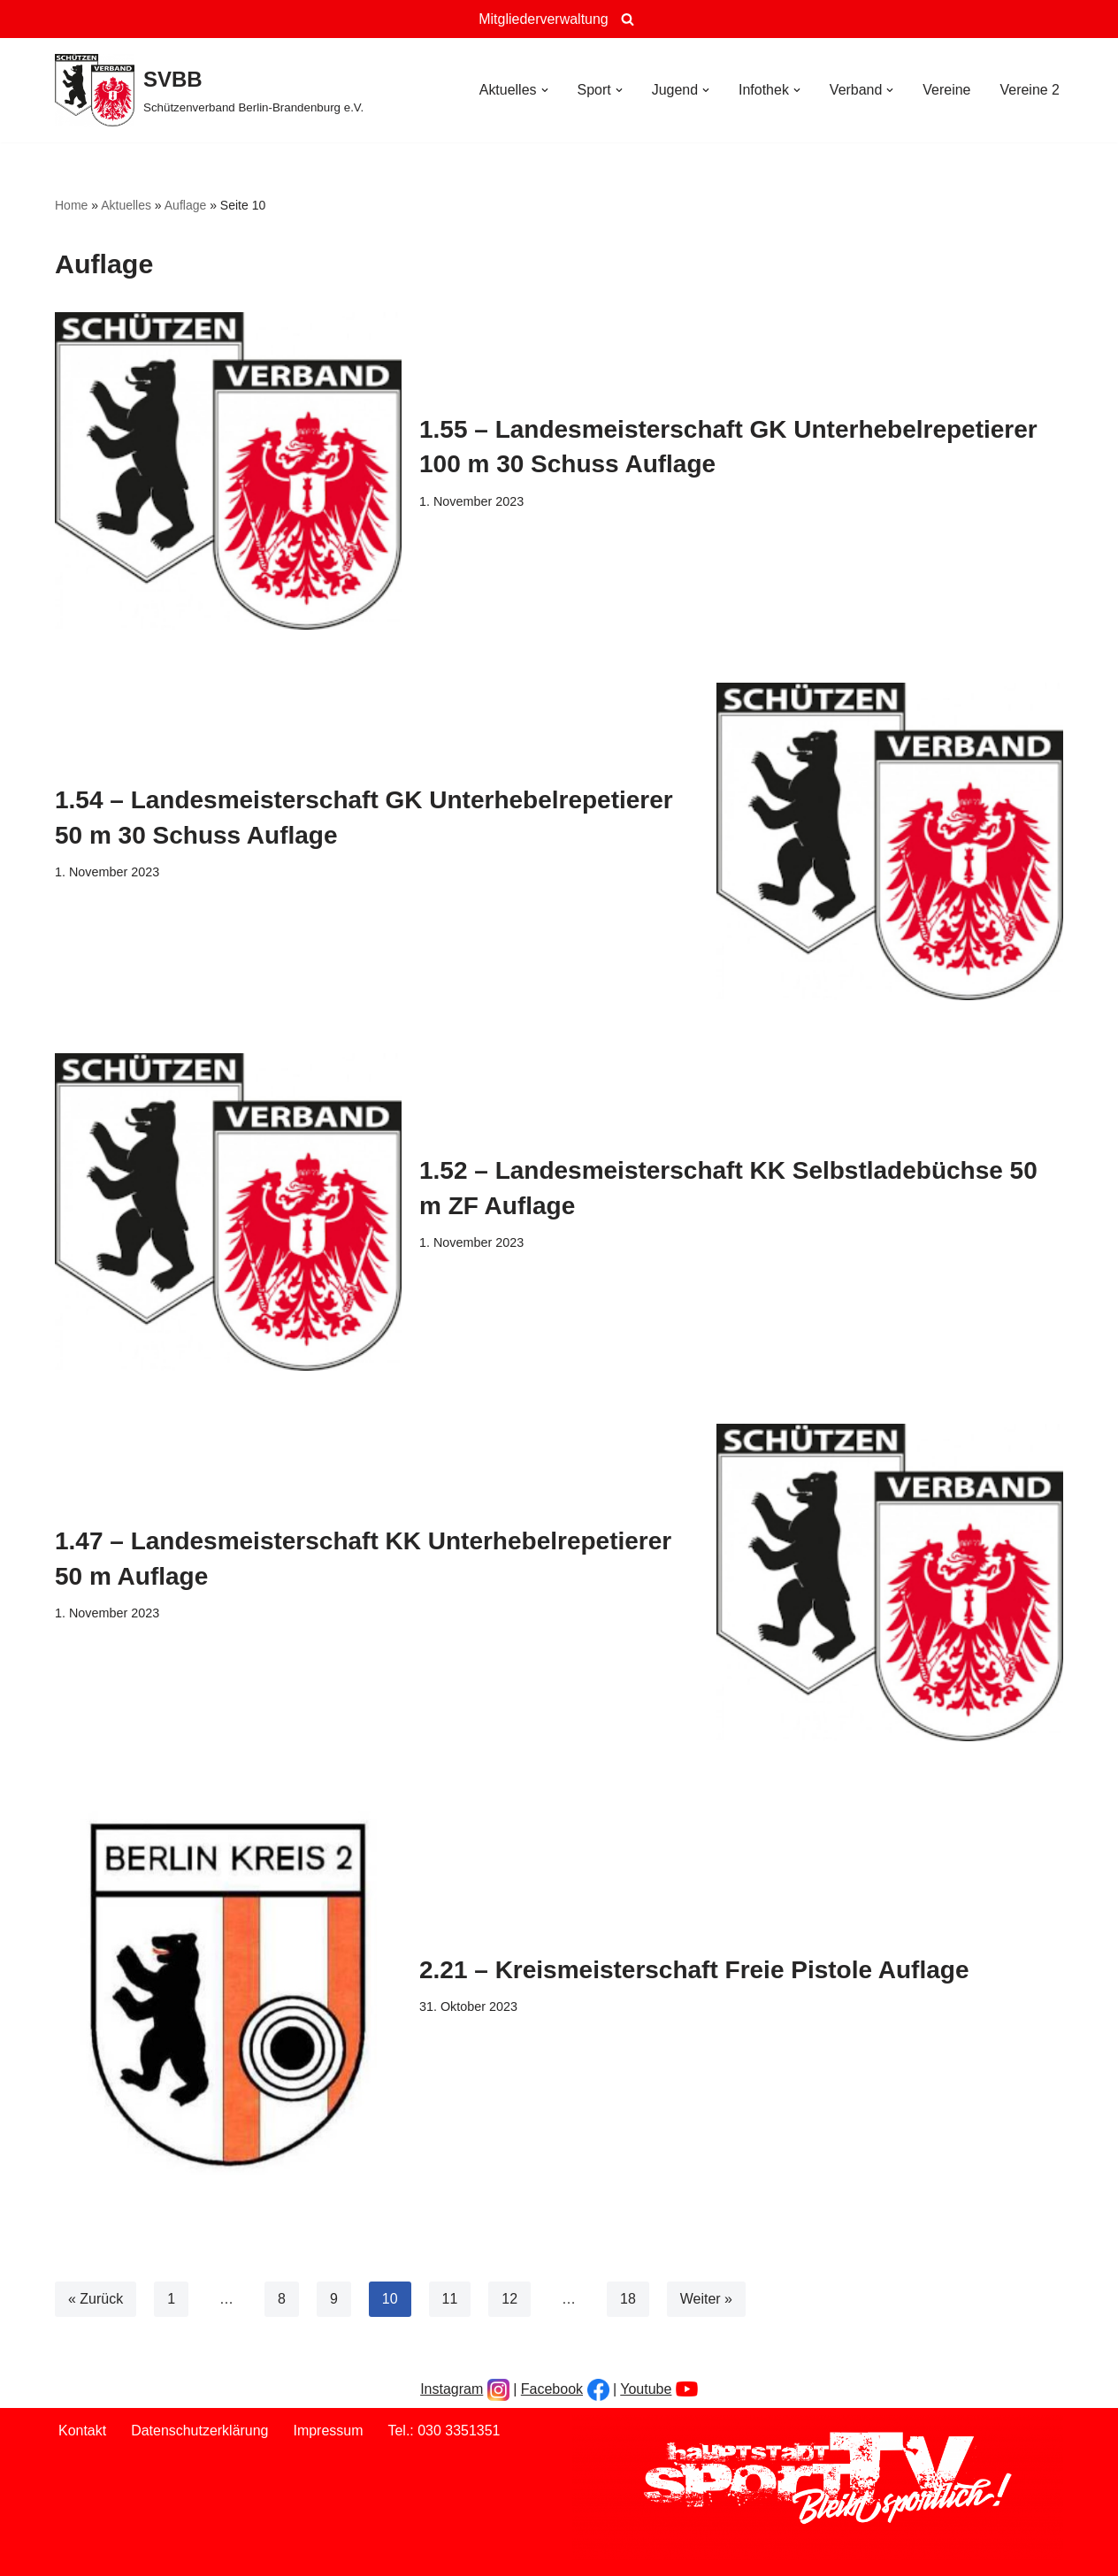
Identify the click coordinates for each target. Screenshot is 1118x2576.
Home (71, 205)
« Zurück (95, 2298)
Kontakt (82, 2431)
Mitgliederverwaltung (544, 19)
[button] (544, 90)
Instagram (451, 2388)
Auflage (185, 205)
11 (450, 2298)
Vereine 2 (1029, 89)
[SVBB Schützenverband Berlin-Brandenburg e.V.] (209, 90)
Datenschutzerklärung (200, 2431)
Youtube (645, 2388)
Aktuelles (126, 205)
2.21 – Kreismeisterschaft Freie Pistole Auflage (694, 1970)
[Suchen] (627, 19)
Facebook (552, 2388)
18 (628, 2298)
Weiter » (706, 2298)
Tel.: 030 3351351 (444, 2431)
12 (510, 2298)
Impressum (329, 2431)
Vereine (946, 89)
